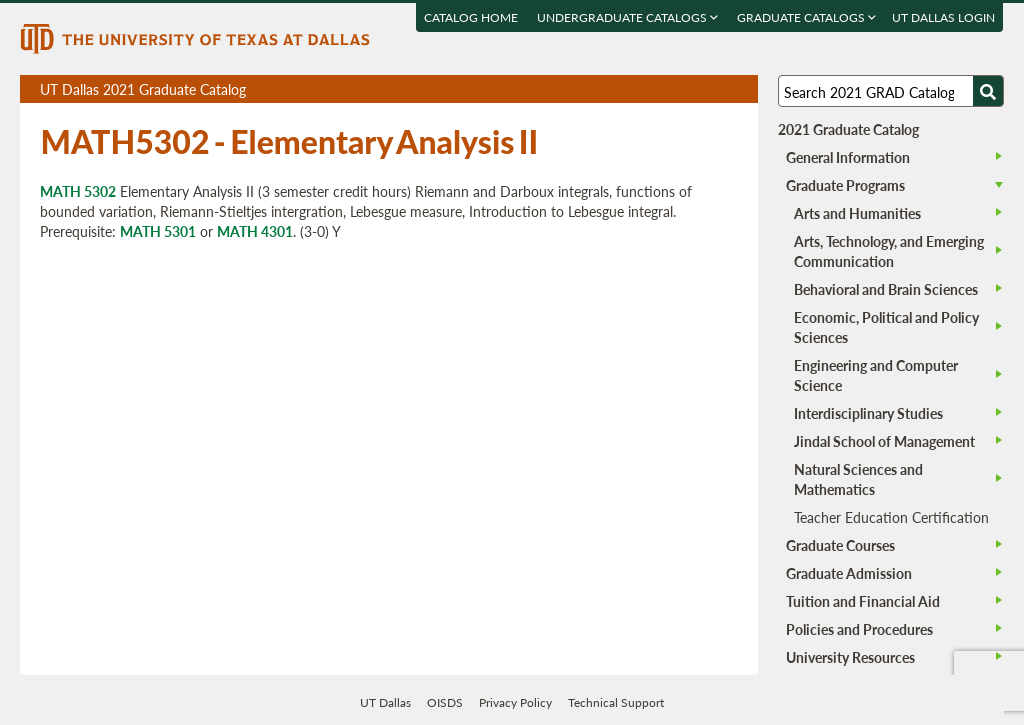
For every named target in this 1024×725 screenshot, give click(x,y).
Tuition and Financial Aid (863, 601)
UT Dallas (385, 702)
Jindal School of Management (884, 441)
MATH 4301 (255, 231)
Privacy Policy (515, 702)
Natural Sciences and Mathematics (858, 479)
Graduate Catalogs (807, 17)
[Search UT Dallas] (891, 91)
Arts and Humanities (857, 213)
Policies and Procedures (859, 629)
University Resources (850, 657)
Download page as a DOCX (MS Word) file (693, 89)
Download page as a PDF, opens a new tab (670, 89)
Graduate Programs (845, 185)
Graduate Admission (849, 573)
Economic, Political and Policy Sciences (886, 327)
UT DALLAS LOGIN (944, 17)
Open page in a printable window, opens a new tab (716, 89)
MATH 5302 (78, 191)
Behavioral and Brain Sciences (886, 289)
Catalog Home (472, 17)
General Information (848, 157)
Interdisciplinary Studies (868, 413)
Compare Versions (739, 89)
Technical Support (616, 702)
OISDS (445, 702)
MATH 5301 (158, 231)
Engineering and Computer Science (876, 375)
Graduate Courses (840, 545)
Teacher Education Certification (891, 517)
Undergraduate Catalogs (628, 17)
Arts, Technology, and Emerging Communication (889, 251)
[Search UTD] (988, 91)
